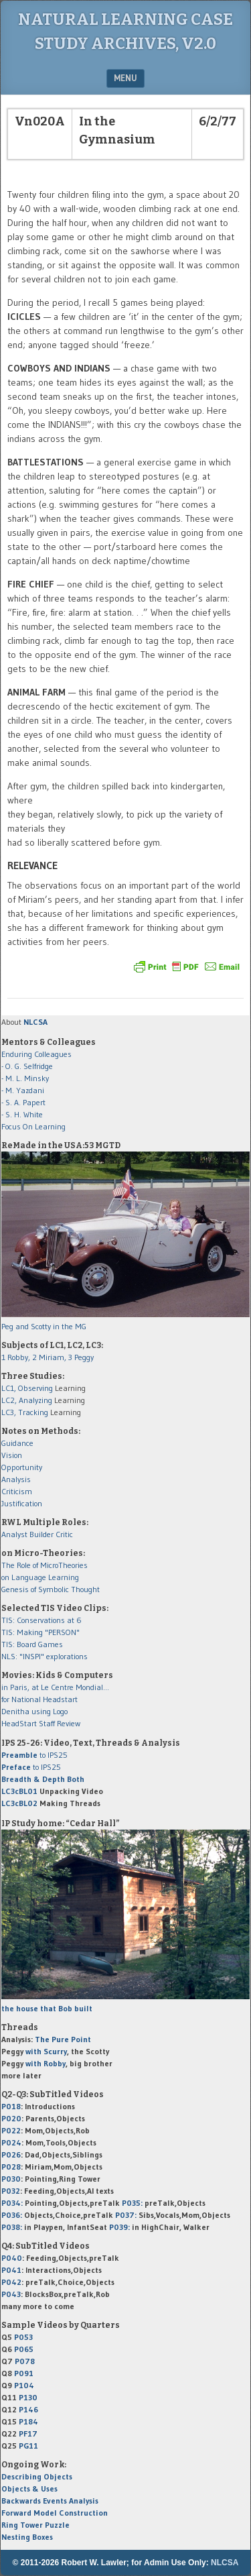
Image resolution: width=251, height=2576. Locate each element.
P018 (11, 2106)
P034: (12, 2203)
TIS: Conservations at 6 (41, 1620)
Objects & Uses (29, 2488)
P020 (11, 2118)
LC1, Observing (27, 1388)
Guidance (17, 1443)
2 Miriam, (50, 1357)
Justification (21, 1503)
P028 (11, 2167)
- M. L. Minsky (25, 1078)
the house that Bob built (46, 2008)
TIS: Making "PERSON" (40, 1632)
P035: (133, 2203)
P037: (126, 2215)
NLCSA (224, 2562)
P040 (11, 2258)
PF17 (28, 2433)
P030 (11, 2179)
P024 (11, 2142)
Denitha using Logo (34, 1711)
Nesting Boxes (27, 2537)
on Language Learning (40, 1577)
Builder (41, 1534)
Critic (64, 1534)
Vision (11, 1455)
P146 (28, 2409)
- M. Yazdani (22, 1090)
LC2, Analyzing (26, 1400)
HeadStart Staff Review (40, 1723)
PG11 (28, 2446)
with (46, 2051)
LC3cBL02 (19, 1803)
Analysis (16, 1479)
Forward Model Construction (54, 2513)
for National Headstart (39, 1699)
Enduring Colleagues (36, 1054)
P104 (24, 2385)
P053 (23, 2337)
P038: (11, 2227)
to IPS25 (34, 1755)
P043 (11, 2294)
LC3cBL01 (19, 1791)
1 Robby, (16, 1357)
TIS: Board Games (32, 1644)
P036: (11, 2215)
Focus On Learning (33, 1126)
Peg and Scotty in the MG (43, 1326)
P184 (28, 2421)
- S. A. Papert (23, 1102)
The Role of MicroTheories (44, 1565)
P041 (11, 2270)
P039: (119, 2227)
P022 (11, 2130)
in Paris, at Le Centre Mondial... (55, 1687)
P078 (25, 2361)
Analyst (14, 1534)
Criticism (16, 1491)
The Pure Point (63, 2039)
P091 (23, 2373)
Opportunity (21, 1467)
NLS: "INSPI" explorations (44, 1656)
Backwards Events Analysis (49, 2501)
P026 (11, 2154)
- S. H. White (22, 1114)
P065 (23, 2349)
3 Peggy (81, 1357)
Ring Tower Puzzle (35, 2525)
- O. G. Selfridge (27, 1066)
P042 (11, 2282)
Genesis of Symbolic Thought (50, 1589)
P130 (28, 2397)
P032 (10, 2191)
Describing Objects (36, 2476)
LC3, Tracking (24, 1412)
